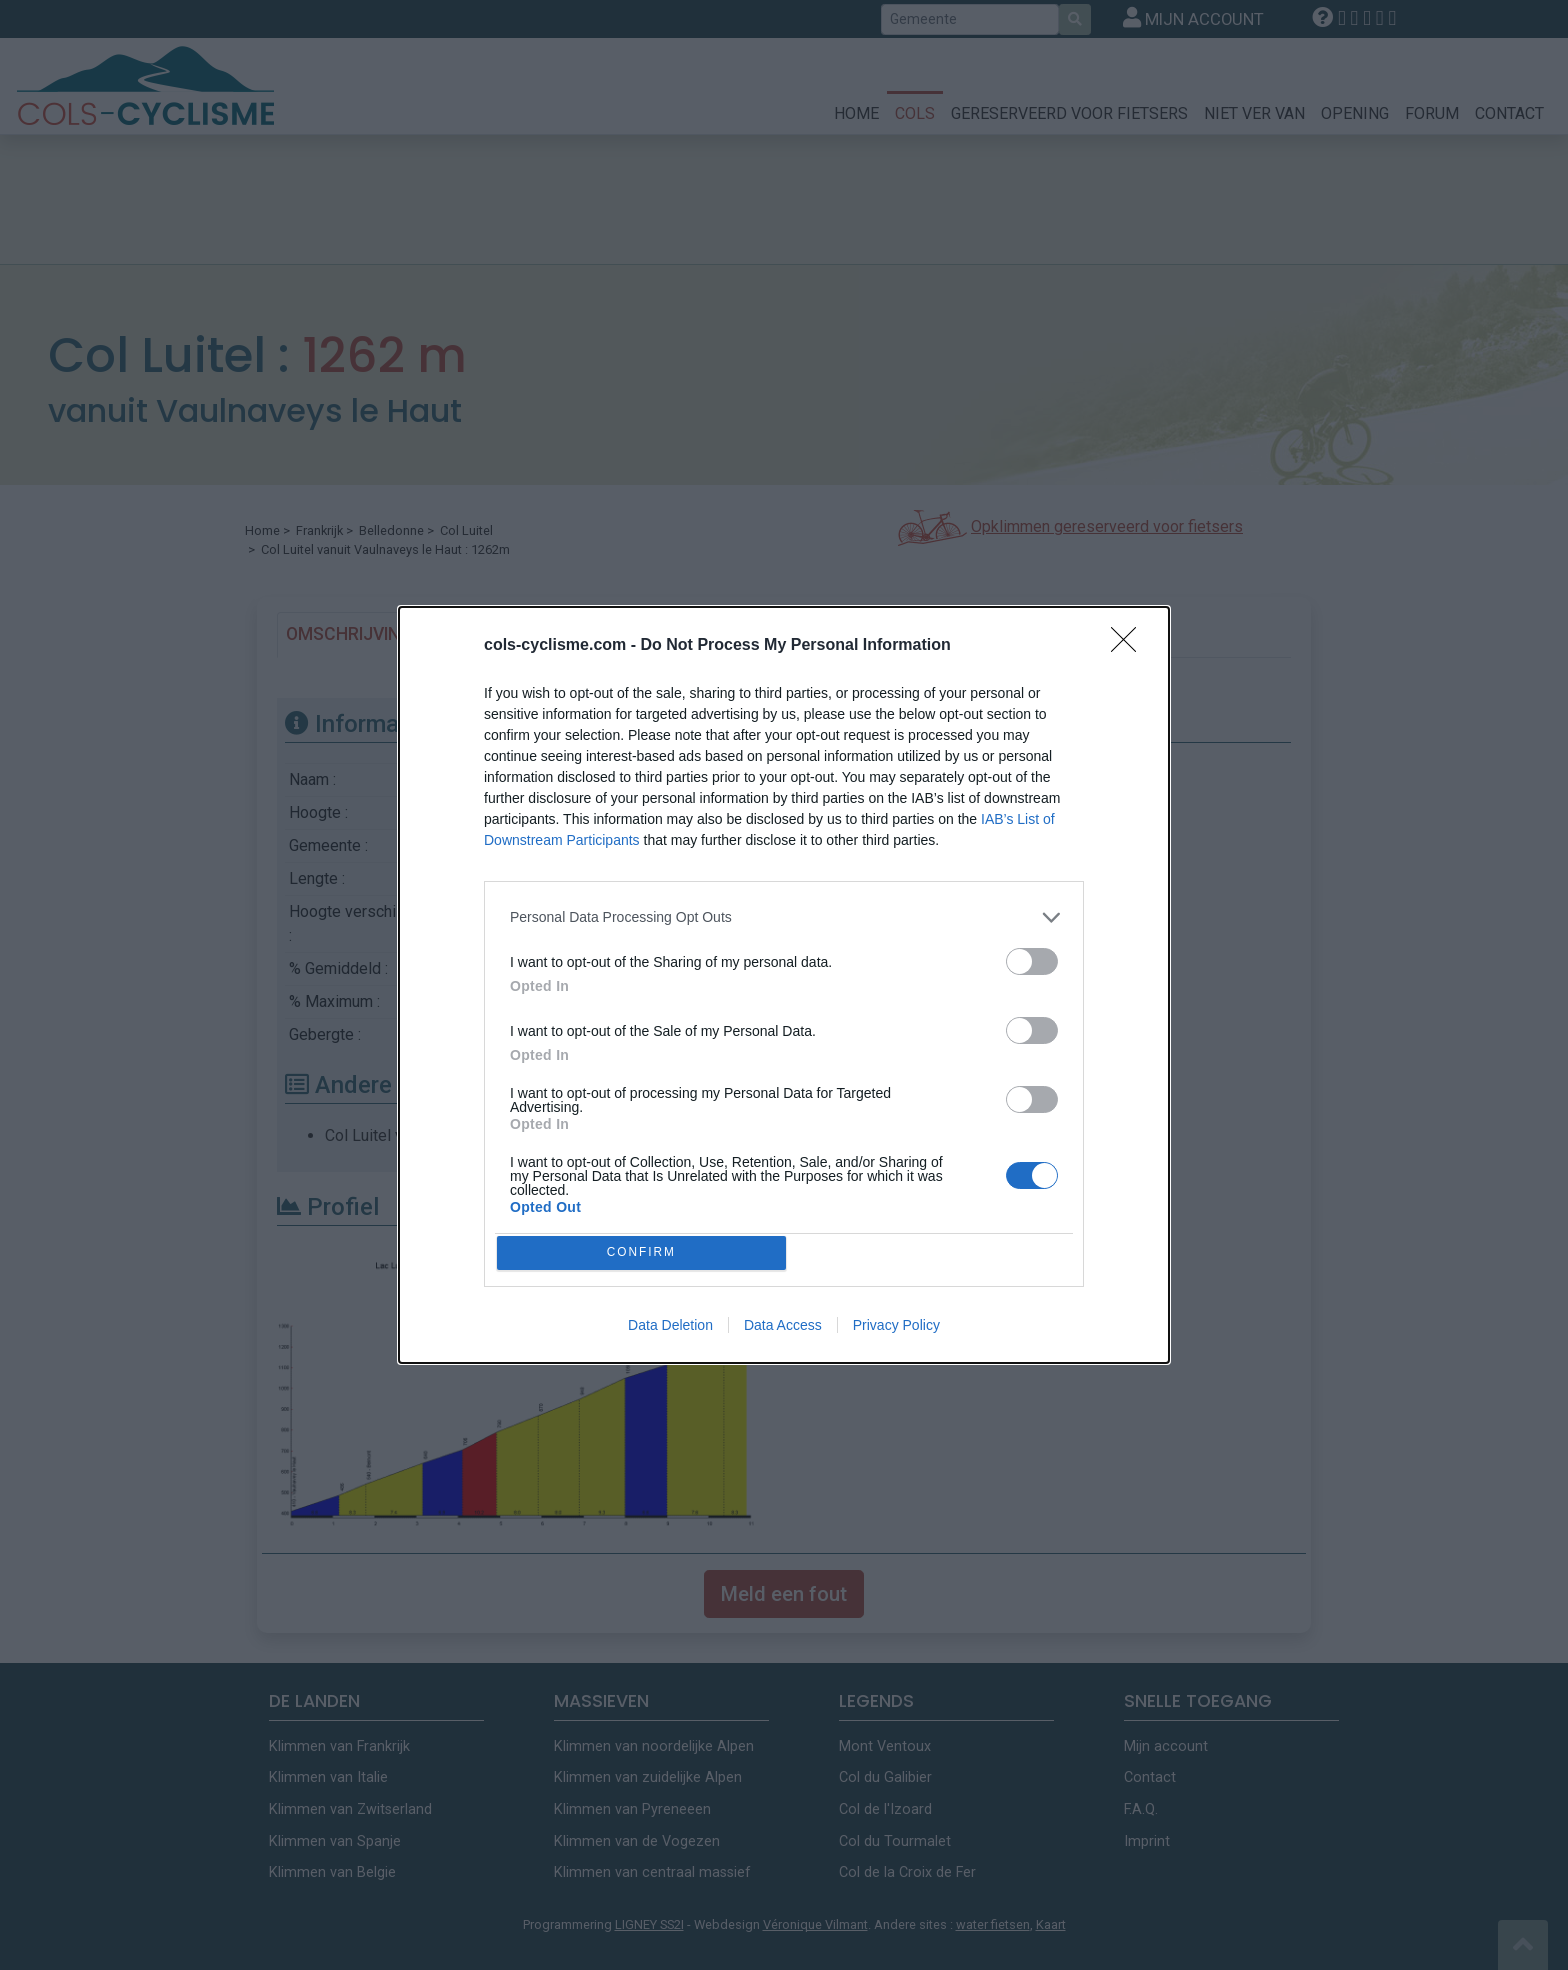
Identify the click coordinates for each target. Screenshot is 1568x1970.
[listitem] (784, 912)
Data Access (783, 1330)
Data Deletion (670, 1330)
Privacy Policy (896, 1330)
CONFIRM (646, 1252)
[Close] (1130, 641)
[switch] (1032, 956)
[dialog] (784, 985)
